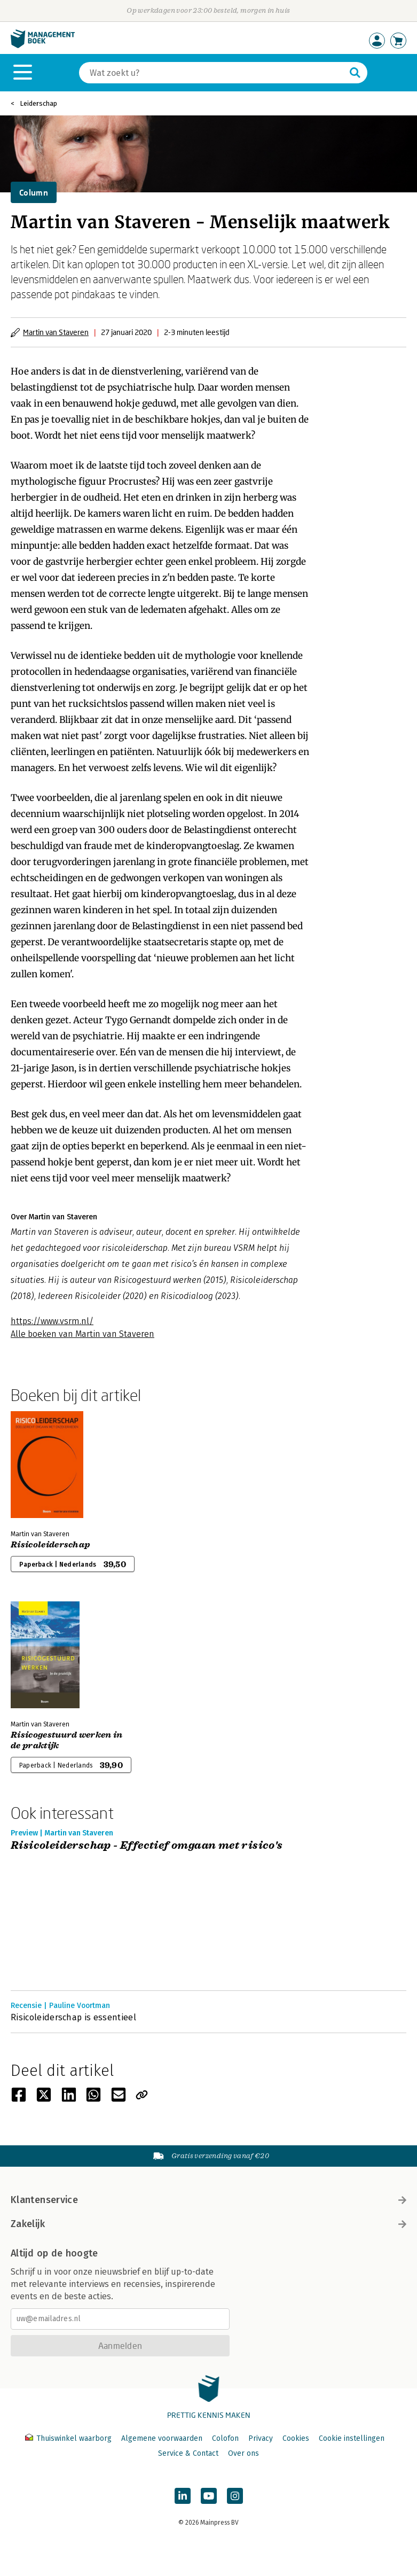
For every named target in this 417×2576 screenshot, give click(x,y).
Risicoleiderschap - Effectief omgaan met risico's (147, 1846)
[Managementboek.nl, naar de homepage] (43, 45)
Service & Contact (188, 2453)
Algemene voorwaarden (161, 2438)
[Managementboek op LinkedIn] (183, 2496)
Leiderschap (38, 103)
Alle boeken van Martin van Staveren (82, 1334)
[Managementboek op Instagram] (235, 2496)
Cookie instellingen (351, 2438)
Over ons (243, 2453)
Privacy (260, 2438)
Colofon (225, 2438)
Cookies (295, 2438)
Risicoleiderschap (50, 1544)
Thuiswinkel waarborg (69, 2438)
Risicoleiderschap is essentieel (73, 2017)
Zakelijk (208, 2224)
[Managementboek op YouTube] (209, 2496)
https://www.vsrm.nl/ (52, 1321)
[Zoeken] (212, 72)
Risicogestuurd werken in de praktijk (67, 1740)
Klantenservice (208, 2200)
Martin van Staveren (56, 332)
